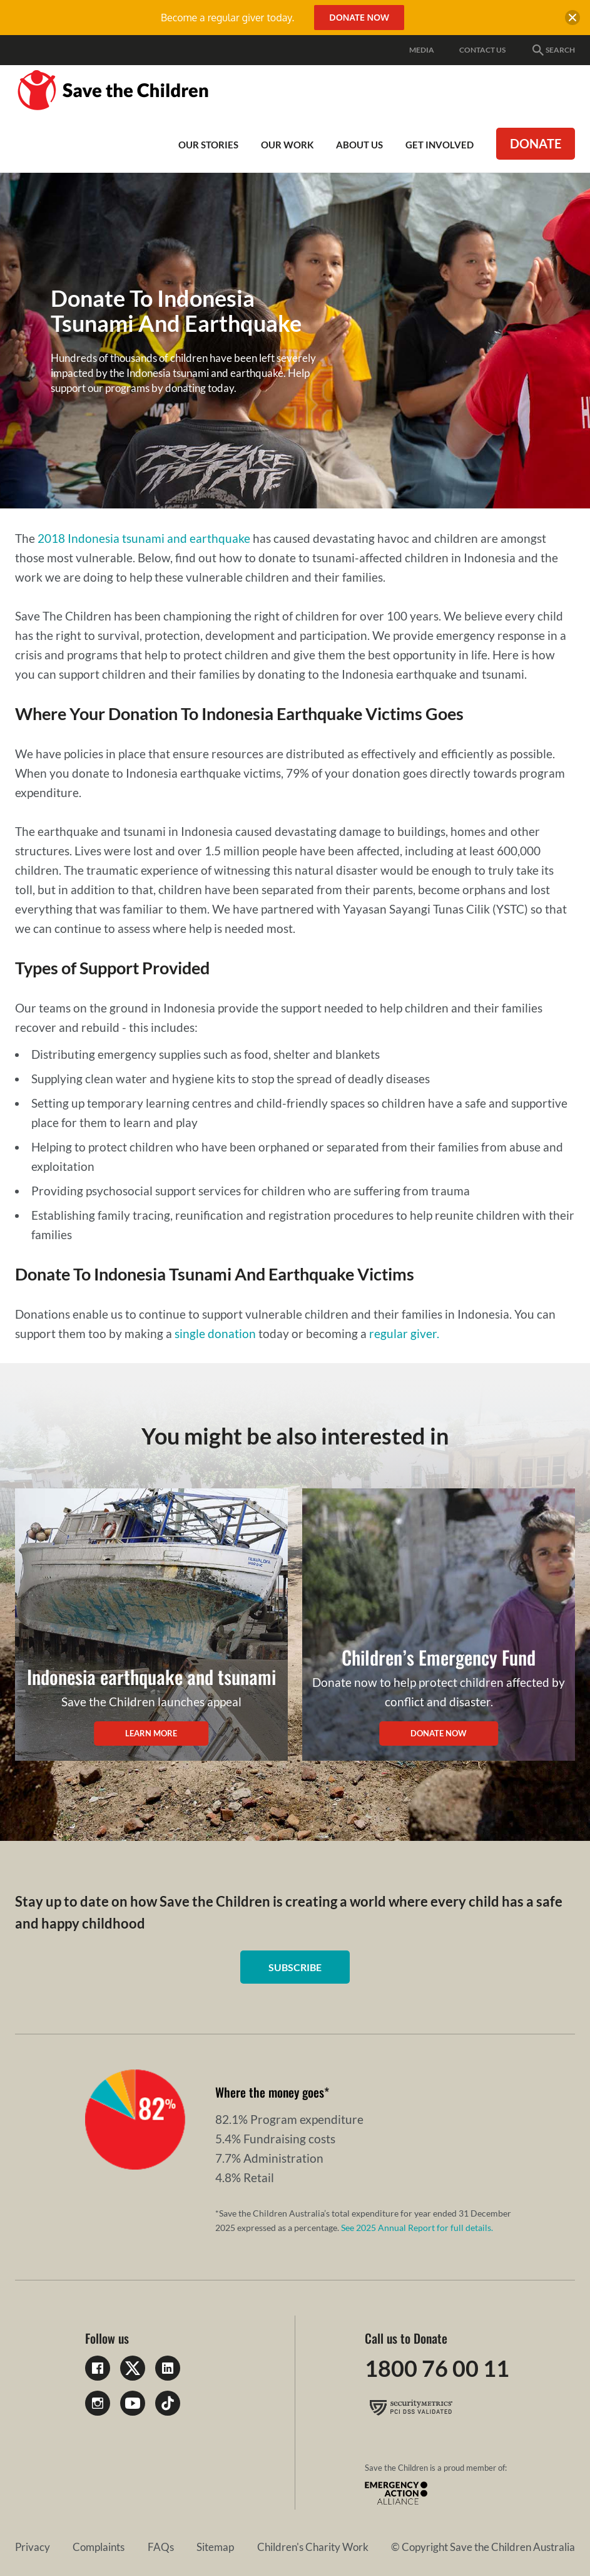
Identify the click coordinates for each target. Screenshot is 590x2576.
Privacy (32, 2546)
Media (421, 49)
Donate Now (438, 1733)
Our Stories (208, 144)
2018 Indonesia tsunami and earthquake (144, 538)
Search (553, 50)
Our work (287, 144)
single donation (215, 1333)
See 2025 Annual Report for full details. (417, 2227)
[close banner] (572, 19)
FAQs (161, 2546)
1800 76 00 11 (437, 2368)
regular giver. (404, 1333)
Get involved (439, 144)
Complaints (99, 2546)
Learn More (151, 1733)
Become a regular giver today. (227, 17)
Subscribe (295, 1967)
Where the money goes (269, 2092)
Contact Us (482, 49)
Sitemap (215, 2546)
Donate (535, 143)
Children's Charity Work (313, 2546)
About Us (359, 144)
